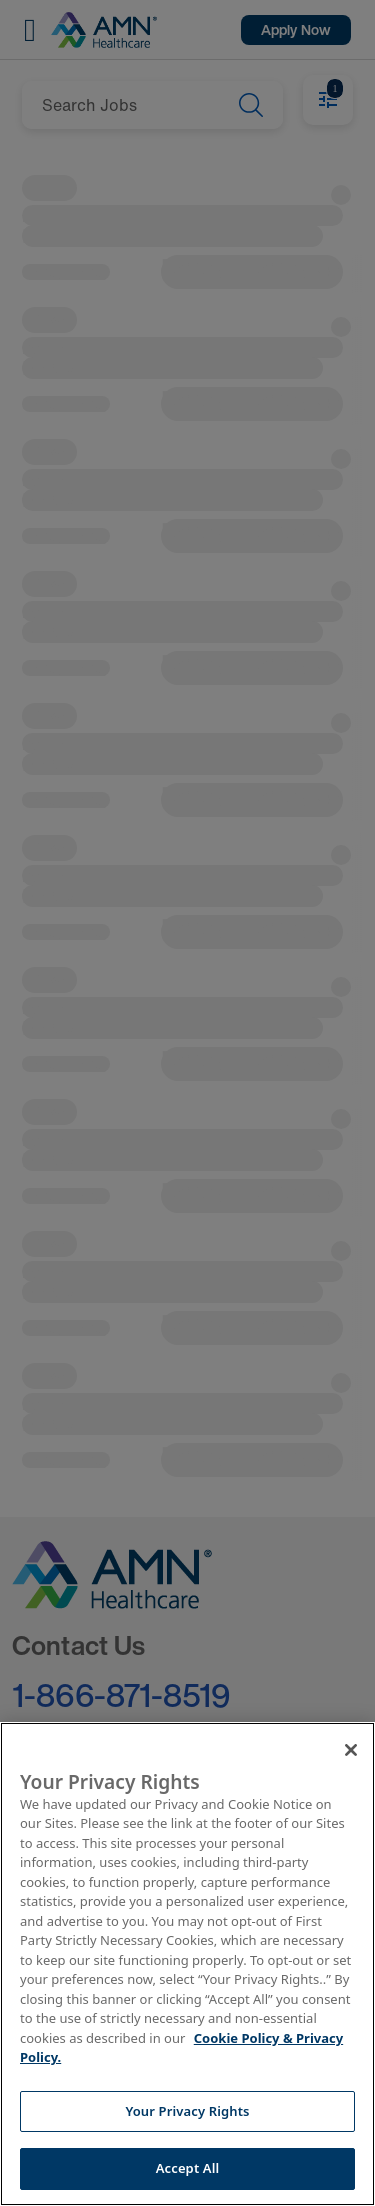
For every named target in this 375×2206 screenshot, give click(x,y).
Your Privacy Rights (187, 2111)
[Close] (351, 1750)
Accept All (188, 2168)
